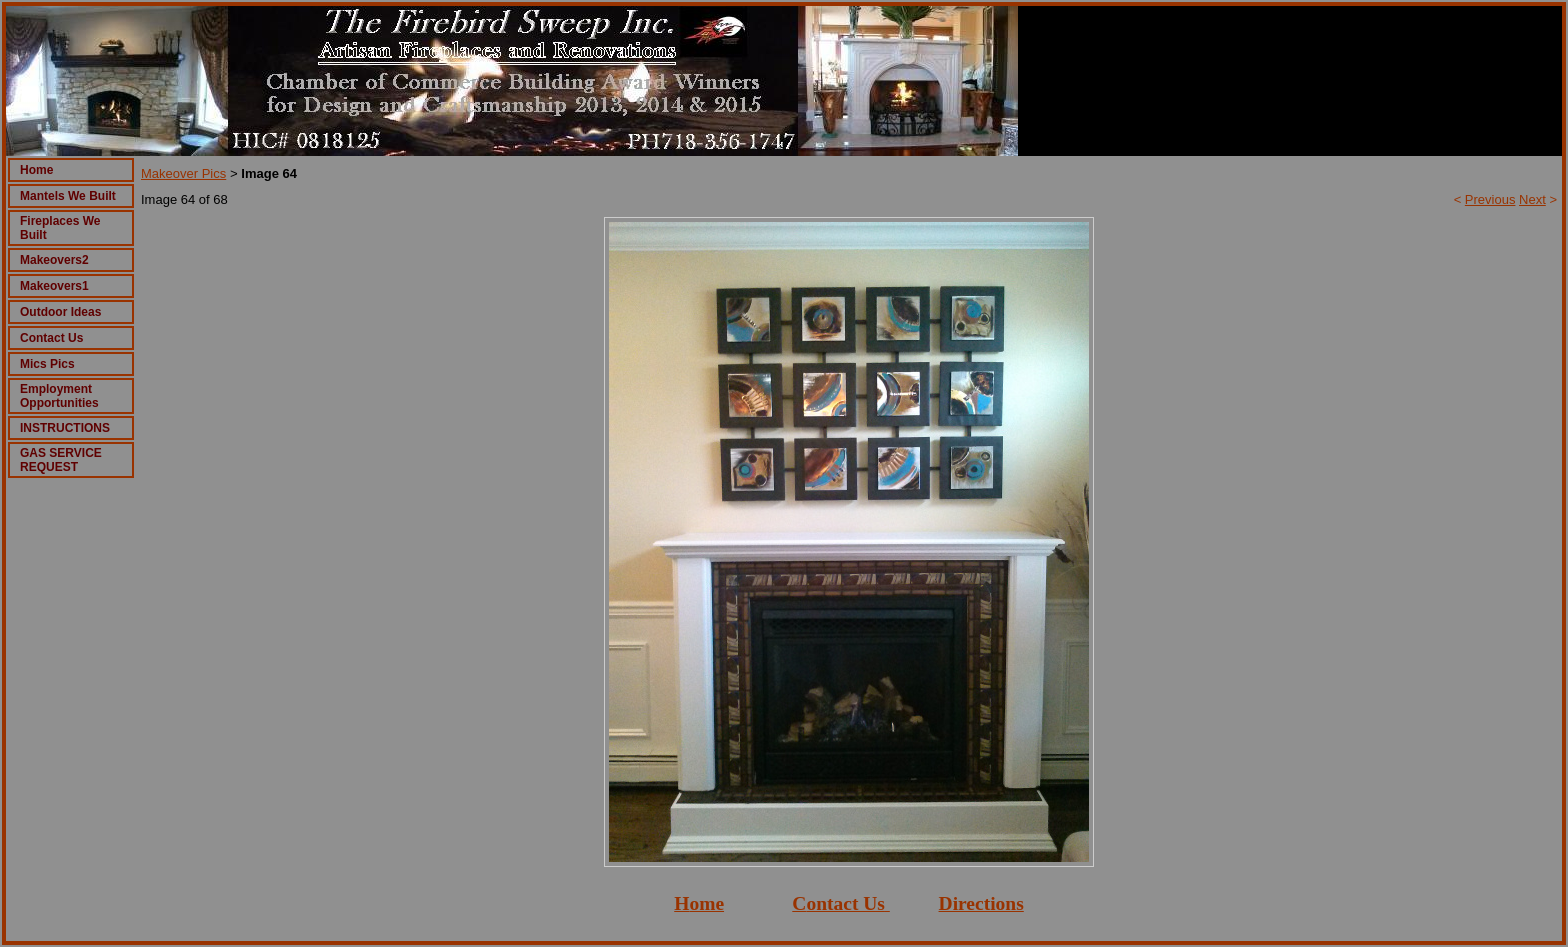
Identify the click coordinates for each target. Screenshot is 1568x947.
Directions (981, 903)
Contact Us (51, 338)
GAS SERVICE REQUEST (61, 460)
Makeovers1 (54, 286)
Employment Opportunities (59, 396)
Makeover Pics (183, 173)
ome (706, 903)
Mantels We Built (68, 196)
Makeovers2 (54, 260)
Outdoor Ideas (60, 312)
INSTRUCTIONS (65, 428)
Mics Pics (47, 364)
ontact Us (845, 903)
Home (36, 170)
